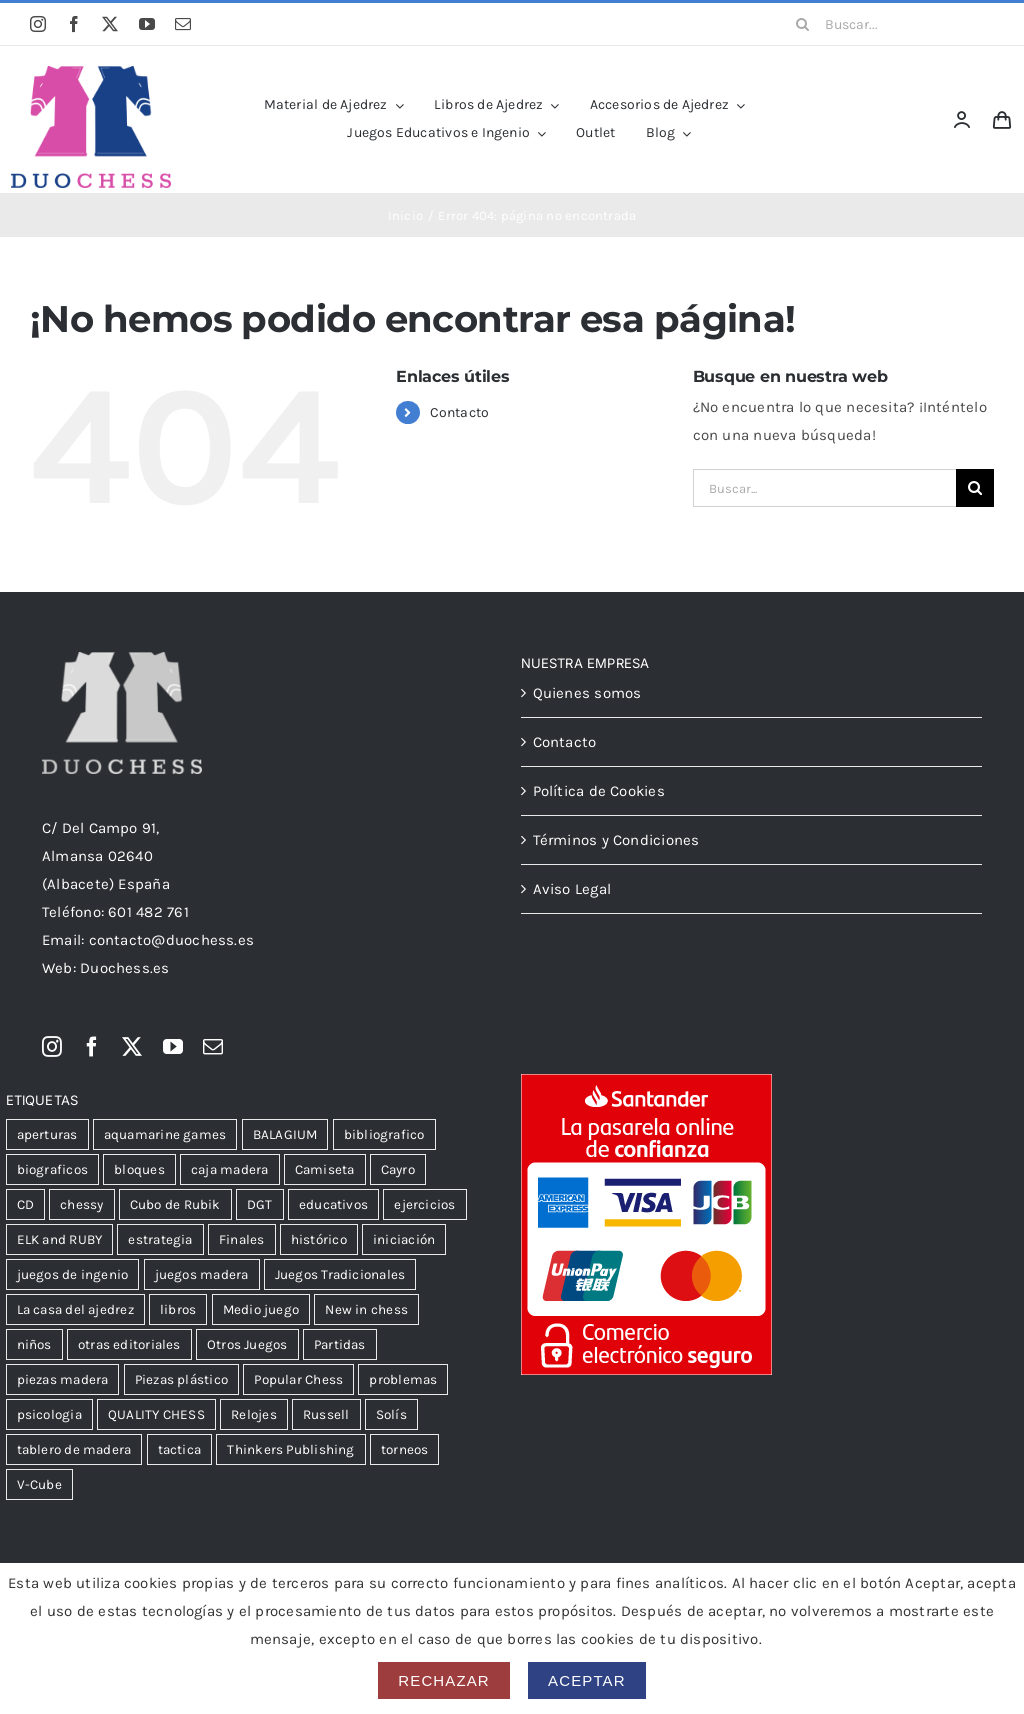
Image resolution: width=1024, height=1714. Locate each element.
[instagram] (38, 24)
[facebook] (74, 24)
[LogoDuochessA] (91, 73)
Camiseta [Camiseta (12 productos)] (325, 1169)
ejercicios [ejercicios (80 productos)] (424, 1204)
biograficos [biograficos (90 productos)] (52, 1169)
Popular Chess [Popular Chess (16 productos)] (298, 1379)
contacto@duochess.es (172, 940)
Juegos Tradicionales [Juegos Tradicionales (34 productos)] (340, 1274)
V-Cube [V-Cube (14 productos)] (39, 1484)
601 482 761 (148, 912)
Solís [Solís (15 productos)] (391, 1414)
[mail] (183, 24)
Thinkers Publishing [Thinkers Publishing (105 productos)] (290, 1449)
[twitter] (110, 24)
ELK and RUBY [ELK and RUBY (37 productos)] (60, 1239)
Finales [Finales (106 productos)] (242, 1239)
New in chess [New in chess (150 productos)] (366, 1309)
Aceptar (587, 1680)
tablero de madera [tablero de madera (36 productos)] (74, 1449)
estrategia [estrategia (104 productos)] (160, 1239)
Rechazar (444, 1680)
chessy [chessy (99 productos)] (81, 1204)
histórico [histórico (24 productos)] (319, 1239)
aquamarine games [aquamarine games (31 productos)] (165, 1134)
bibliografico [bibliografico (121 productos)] (384, 1134)
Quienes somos (587, 693)
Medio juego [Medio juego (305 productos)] (261, 1309)
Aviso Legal (572, 889)
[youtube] (147, 24)
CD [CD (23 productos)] (25, 1204)
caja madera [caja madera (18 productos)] (229, 1169)
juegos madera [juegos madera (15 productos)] (202, 1274)
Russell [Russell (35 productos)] (326, 1414)
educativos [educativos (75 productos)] (333, 1204)
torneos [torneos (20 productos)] (405, 1449)
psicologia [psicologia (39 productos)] (49, 1414)
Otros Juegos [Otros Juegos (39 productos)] (247, 1344)
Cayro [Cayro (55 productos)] (398, 1169)
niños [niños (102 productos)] (34, 1344)
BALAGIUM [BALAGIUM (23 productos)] (285, 1134)
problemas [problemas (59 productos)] (403, 1379)
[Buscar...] (888, 24)
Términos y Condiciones (616, 840)
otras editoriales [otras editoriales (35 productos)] (129, 1344)
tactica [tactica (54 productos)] (180, 1449)
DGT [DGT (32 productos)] (260, 1204)
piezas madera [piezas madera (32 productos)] (63, 1379)
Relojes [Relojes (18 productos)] (254, 1414)
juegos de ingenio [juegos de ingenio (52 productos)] (73, 1274)
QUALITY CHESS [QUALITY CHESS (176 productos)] (156, 1414)
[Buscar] (803, 24)
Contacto (460, 412)
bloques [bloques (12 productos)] (139, 1169)
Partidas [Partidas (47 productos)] (340, 1344)
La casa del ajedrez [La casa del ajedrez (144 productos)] (75, 1309)
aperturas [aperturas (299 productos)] (47, 1134)
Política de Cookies (599, 791)
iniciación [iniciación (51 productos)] (404, 1239)
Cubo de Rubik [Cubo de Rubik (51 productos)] (175, 1204)
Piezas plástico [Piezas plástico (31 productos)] (181, 1379)
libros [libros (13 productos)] (178, 1309)
